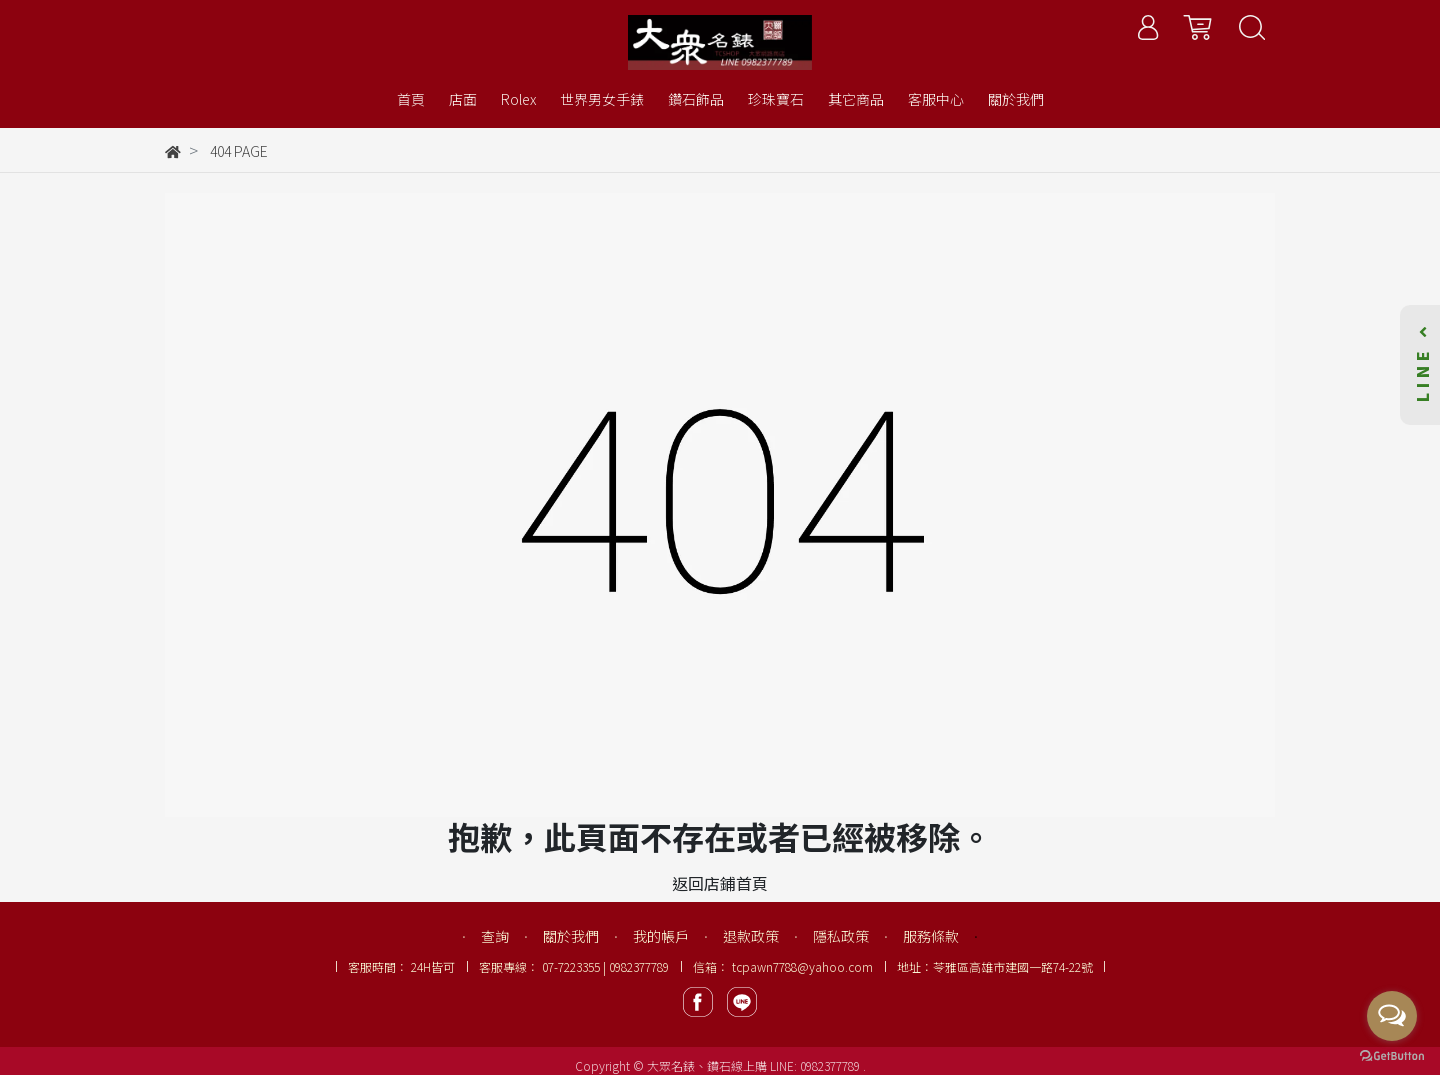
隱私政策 (841, 936)
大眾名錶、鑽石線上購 (707, 1065)
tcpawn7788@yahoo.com (802, 966)
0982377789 (831, 1065)
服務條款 (931, 936)
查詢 (495, 936)
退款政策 (751, 936)
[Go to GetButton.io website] (1392, 1054)
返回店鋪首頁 (720, 883)
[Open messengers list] (1392, 1016)
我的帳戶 (661, 936)
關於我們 (571, 936)
